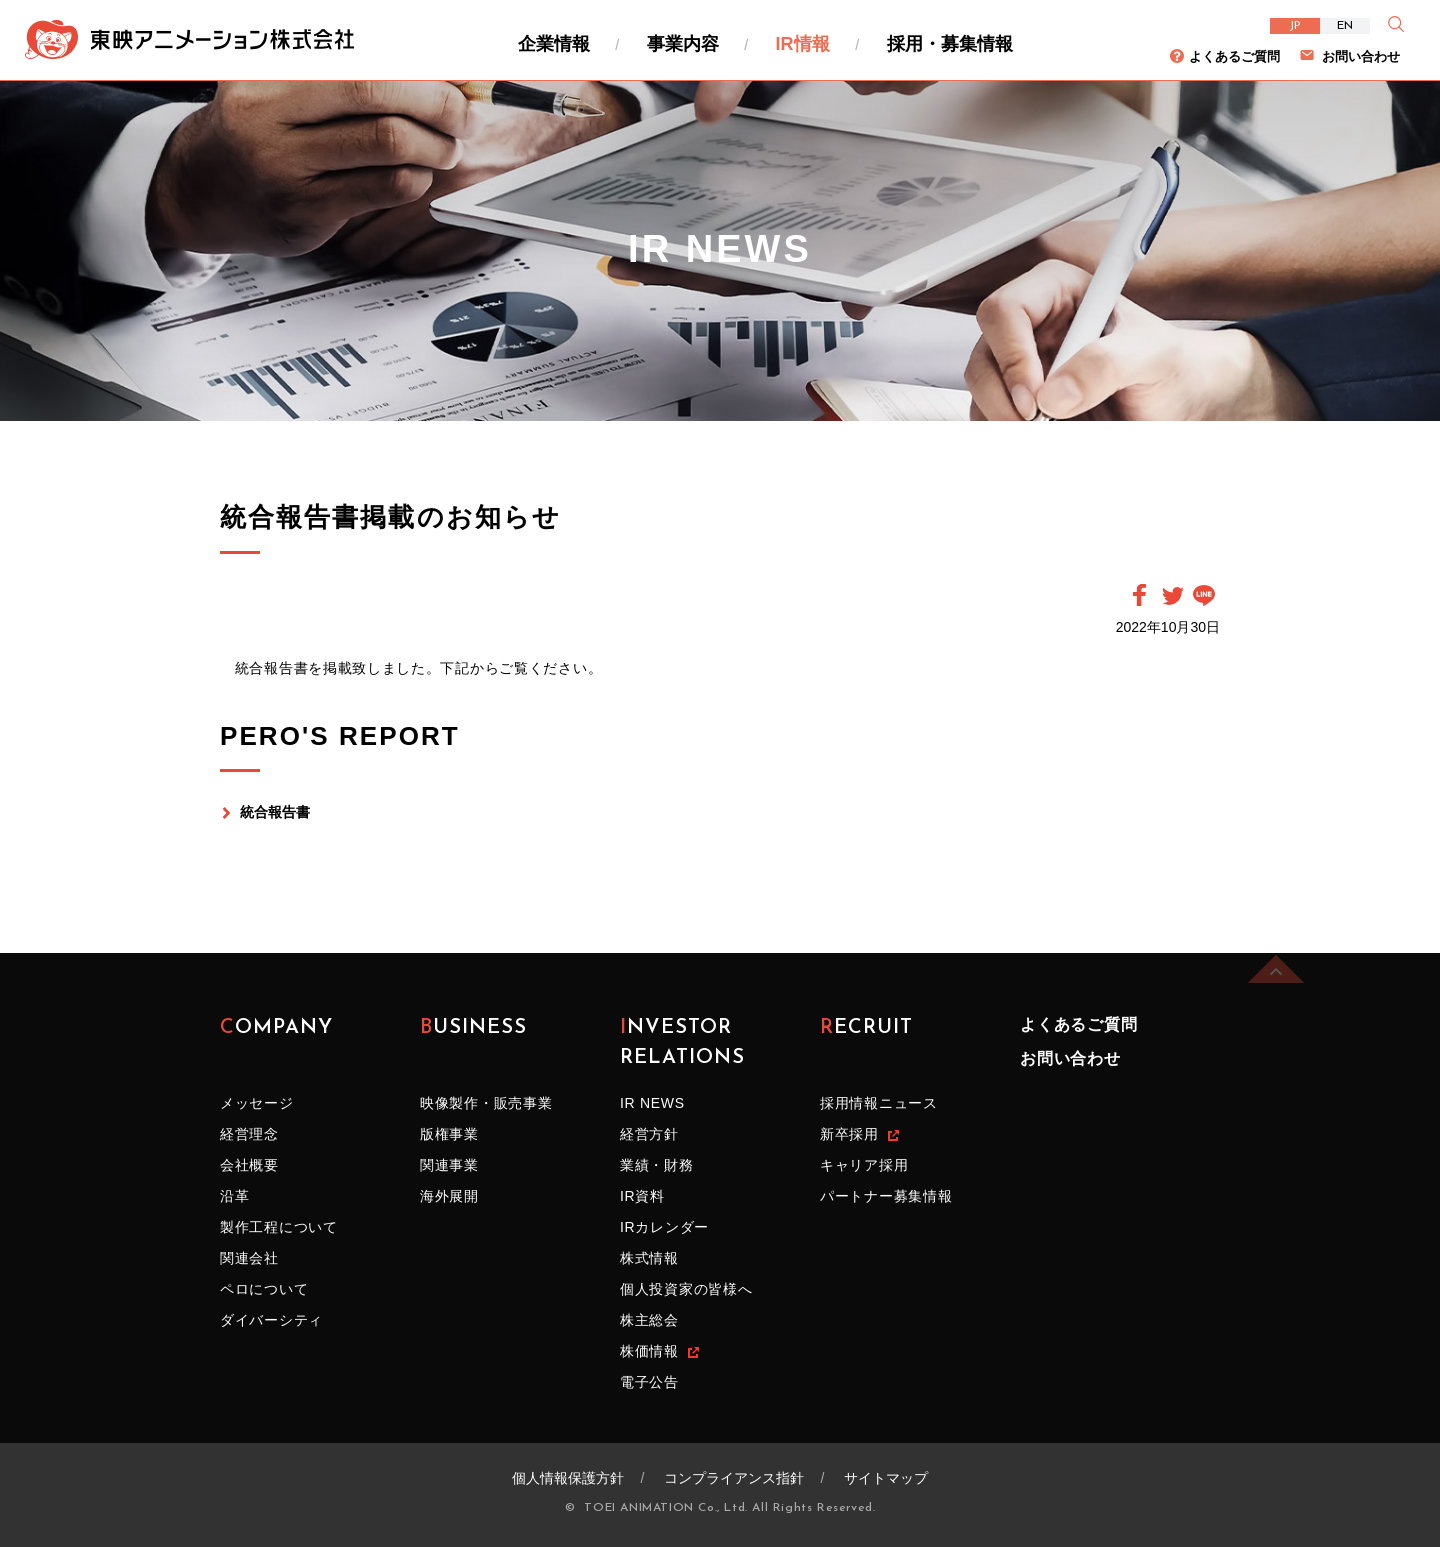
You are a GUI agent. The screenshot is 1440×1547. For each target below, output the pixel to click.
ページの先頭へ (1276, 943)
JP (1295, 26)
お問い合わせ (1361, 56)
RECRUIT (866, 1043)
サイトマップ (886, 1478)
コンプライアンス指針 (734, 1478)
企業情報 (554, 44)
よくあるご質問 (1234, 56)
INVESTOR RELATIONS (682, 1043)
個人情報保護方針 (568, 1478)
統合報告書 (275, 812)
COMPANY (276, 1043)
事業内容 (683, 44)
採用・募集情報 (950, 44)
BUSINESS (473, 1043)
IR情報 (803, 44)
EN (1345, 26)
